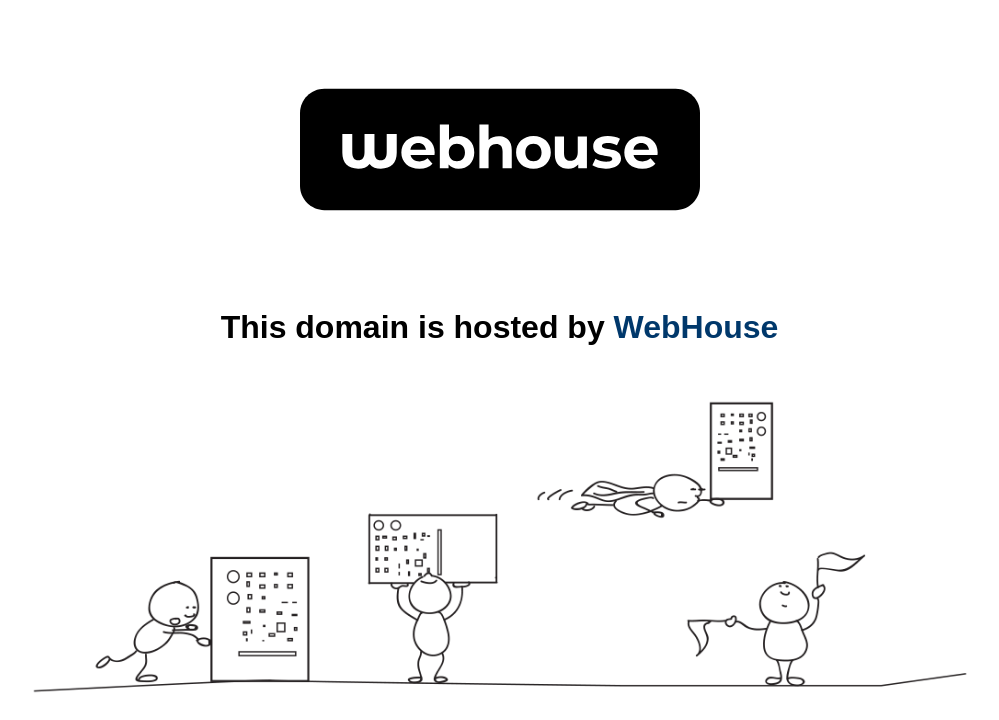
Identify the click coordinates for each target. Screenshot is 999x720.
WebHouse (696, 327)
